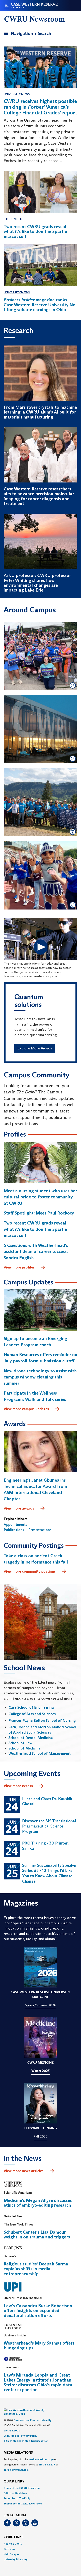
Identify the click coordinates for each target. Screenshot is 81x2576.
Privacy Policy (29, 2430)
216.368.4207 (47, 2459)
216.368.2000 (12, 2425)
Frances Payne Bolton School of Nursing (42, 1720)
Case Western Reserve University (32, 2414)
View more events (24, 1786)
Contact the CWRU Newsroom (22, 2482)
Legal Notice (11, 2430)
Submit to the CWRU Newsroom (23, 2498)
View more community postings (35, 1571)
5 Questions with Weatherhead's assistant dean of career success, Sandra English (36, 1251)
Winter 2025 (40, 2071)
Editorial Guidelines (15, 2487)
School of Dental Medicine (30, 1737)
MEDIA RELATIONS (18, 2447)
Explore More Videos (34, 1048)
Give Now (9, 2543)
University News (17, 94)
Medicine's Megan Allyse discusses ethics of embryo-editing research (38, 2203)
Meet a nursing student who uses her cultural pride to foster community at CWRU (40, 1197)
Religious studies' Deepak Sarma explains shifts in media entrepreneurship (36, 2268)
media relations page (41, 2453)
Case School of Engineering (31, 1707)
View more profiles (24, 1267)
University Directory (15, 2553)
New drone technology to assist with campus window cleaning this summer (40, 1377)
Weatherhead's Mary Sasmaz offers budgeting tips (39, 2345)
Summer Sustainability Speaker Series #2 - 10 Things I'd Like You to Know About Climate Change (49, 1873)
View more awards (24, 1508)
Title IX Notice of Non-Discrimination (26, 2435)
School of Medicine (24, 1748)
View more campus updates (32, 1409)
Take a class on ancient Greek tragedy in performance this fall (36, 1559)
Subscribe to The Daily (17, 2492)
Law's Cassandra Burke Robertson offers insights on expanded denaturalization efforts (38, 2310)
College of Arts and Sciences (32, 1714)
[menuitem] (40, 2482)
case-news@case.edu (16, 2464)
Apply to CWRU (13, 2538)
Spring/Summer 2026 (40, 2005)
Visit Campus (11, 2548)
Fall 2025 (40, 2136)
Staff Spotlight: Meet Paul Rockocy (39, 1213)
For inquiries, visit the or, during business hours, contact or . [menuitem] (31, 2459)
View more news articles (24, 2171)
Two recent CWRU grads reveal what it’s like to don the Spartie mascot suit (35, 1229)
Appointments (15, 1524)
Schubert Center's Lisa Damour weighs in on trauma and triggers (37, 2234)
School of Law (20, 1743)
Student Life (14, 219)
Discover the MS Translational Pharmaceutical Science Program (49, 1826)
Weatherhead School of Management (39, 1753)
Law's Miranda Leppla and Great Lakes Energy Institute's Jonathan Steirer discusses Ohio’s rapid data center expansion (38, 2382)
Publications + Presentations (27, 1529)
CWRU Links (13, 2531)
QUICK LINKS (14, 2476)
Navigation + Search (26, 34)
